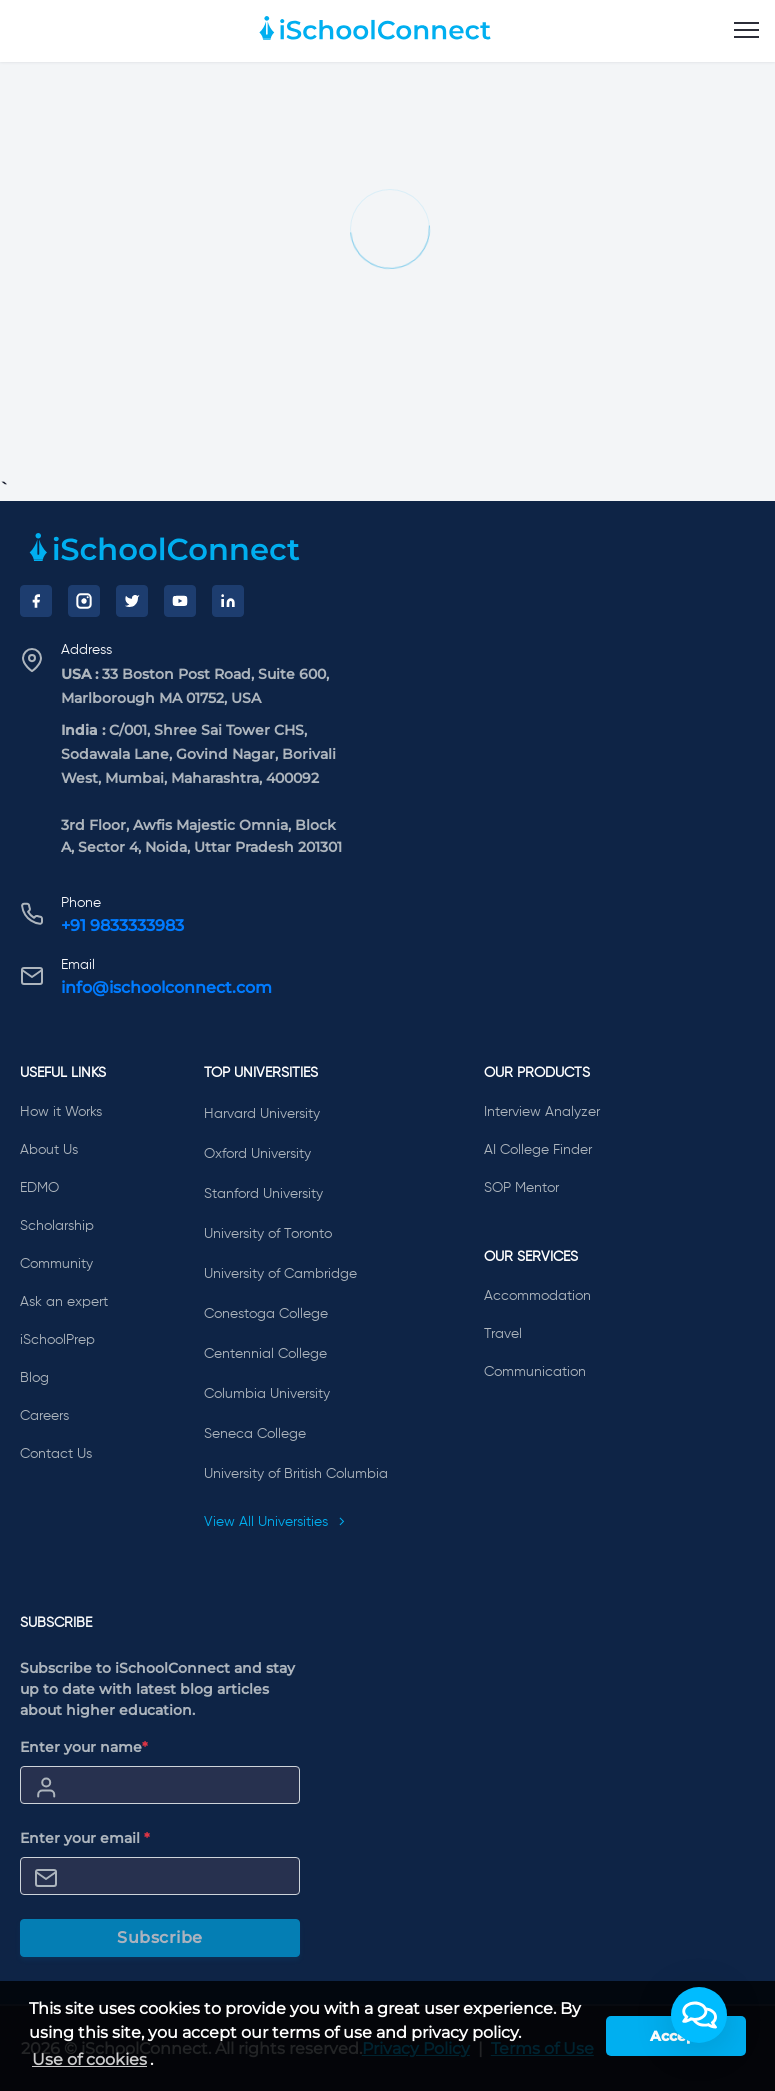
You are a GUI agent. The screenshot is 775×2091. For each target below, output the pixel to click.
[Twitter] (132, 601)
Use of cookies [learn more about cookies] (89, 2059)
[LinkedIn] (228, 601)
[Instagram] (84, 601)
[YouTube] (180, 601)
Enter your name (84, 1747)
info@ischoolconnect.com (166, 987)
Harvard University (262, 1114)
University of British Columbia (296, 1474)
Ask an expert (64, 1302)
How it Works (61, 1112)
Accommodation (537, 1296)
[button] (699, 2015)
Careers (44, 1416)
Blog (34, 1378)
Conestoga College (266, 1314)
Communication (535, 1372)
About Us (49, 1150)
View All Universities (275, 1522)
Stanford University (263, 1194)
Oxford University (257, 1154)
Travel (503, 1334)
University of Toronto (268, 1234)
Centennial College (265, 1354)
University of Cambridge (280, 1274)
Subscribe (160, 1937)
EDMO (39, 1188)
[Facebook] (36, 601)
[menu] (746, 31)
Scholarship (57, 1226)
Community (56, 1264)
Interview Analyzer (542, 1112)
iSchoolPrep (57, 1340)
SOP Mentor (521, 1188)
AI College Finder (538, 1150)
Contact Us (56, 1454)
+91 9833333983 (122, 925)
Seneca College (255, 1434)
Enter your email (85, 1838)
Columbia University (267, 1394)
